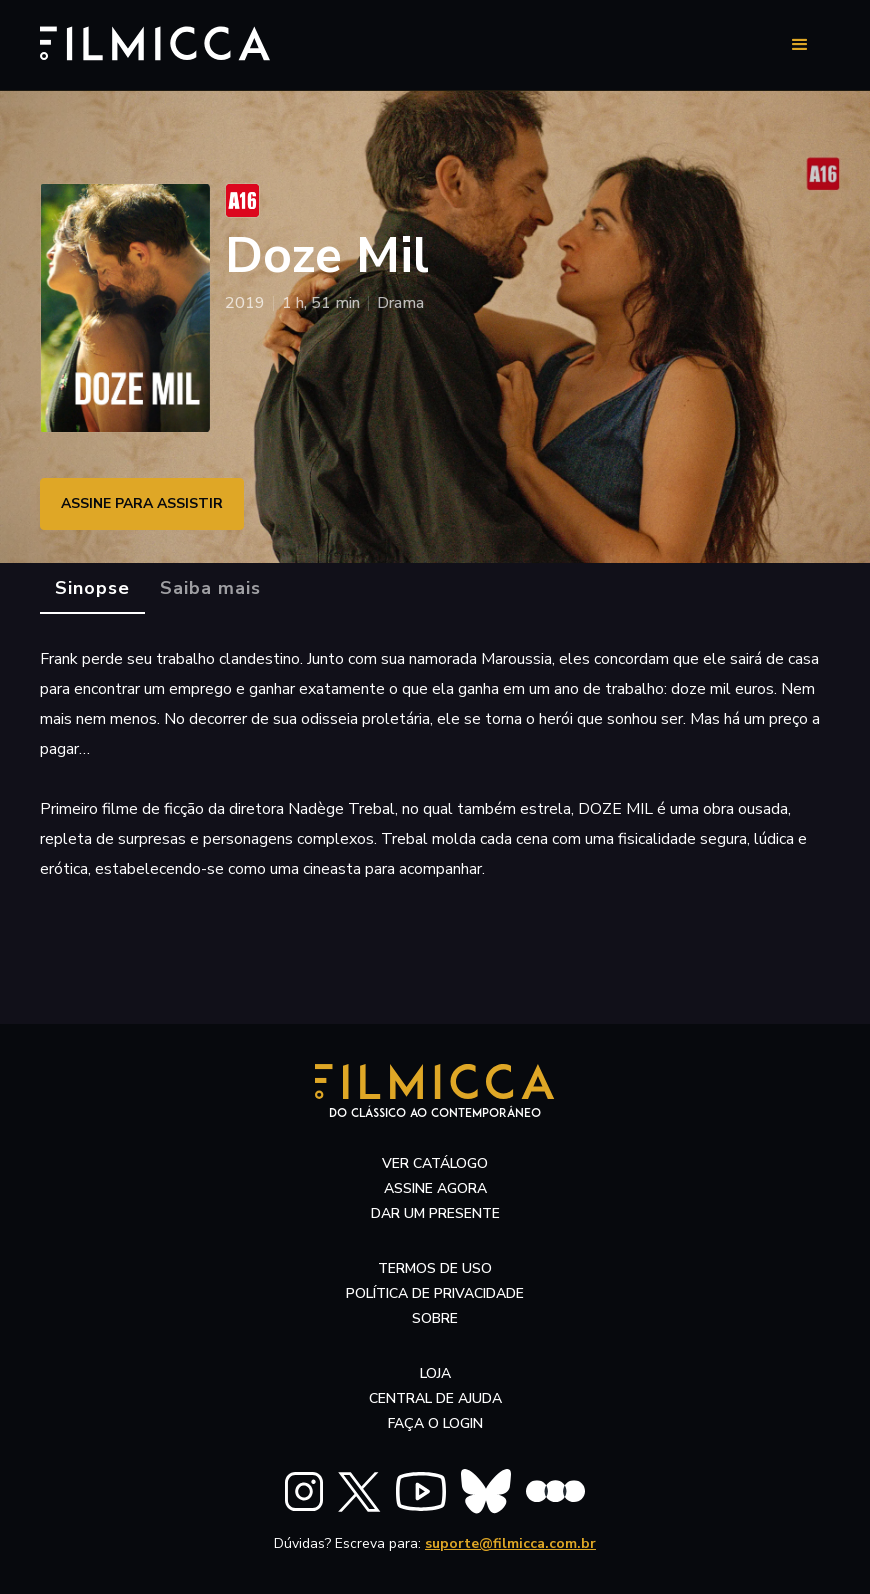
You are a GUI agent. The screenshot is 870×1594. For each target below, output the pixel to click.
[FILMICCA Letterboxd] (555, 1491)
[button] (800, 45)
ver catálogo (435, 1163)
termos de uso (435, 1268)
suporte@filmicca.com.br (510, 1543)
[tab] (92, 589)
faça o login (435, 1423)
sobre (435, 1318)
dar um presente (435, 1213)
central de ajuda (435, 1398)
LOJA (435, 1373)
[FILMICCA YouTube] (421, 1491)
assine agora (435, 1188)
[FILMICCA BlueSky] (486, 1491)
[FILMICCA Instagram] (304, 1491)
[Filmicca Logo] (145, 41)
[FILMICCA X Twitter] (359, 1492)
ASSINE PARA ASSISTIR (142, 503)
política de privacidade (435, 1293)
